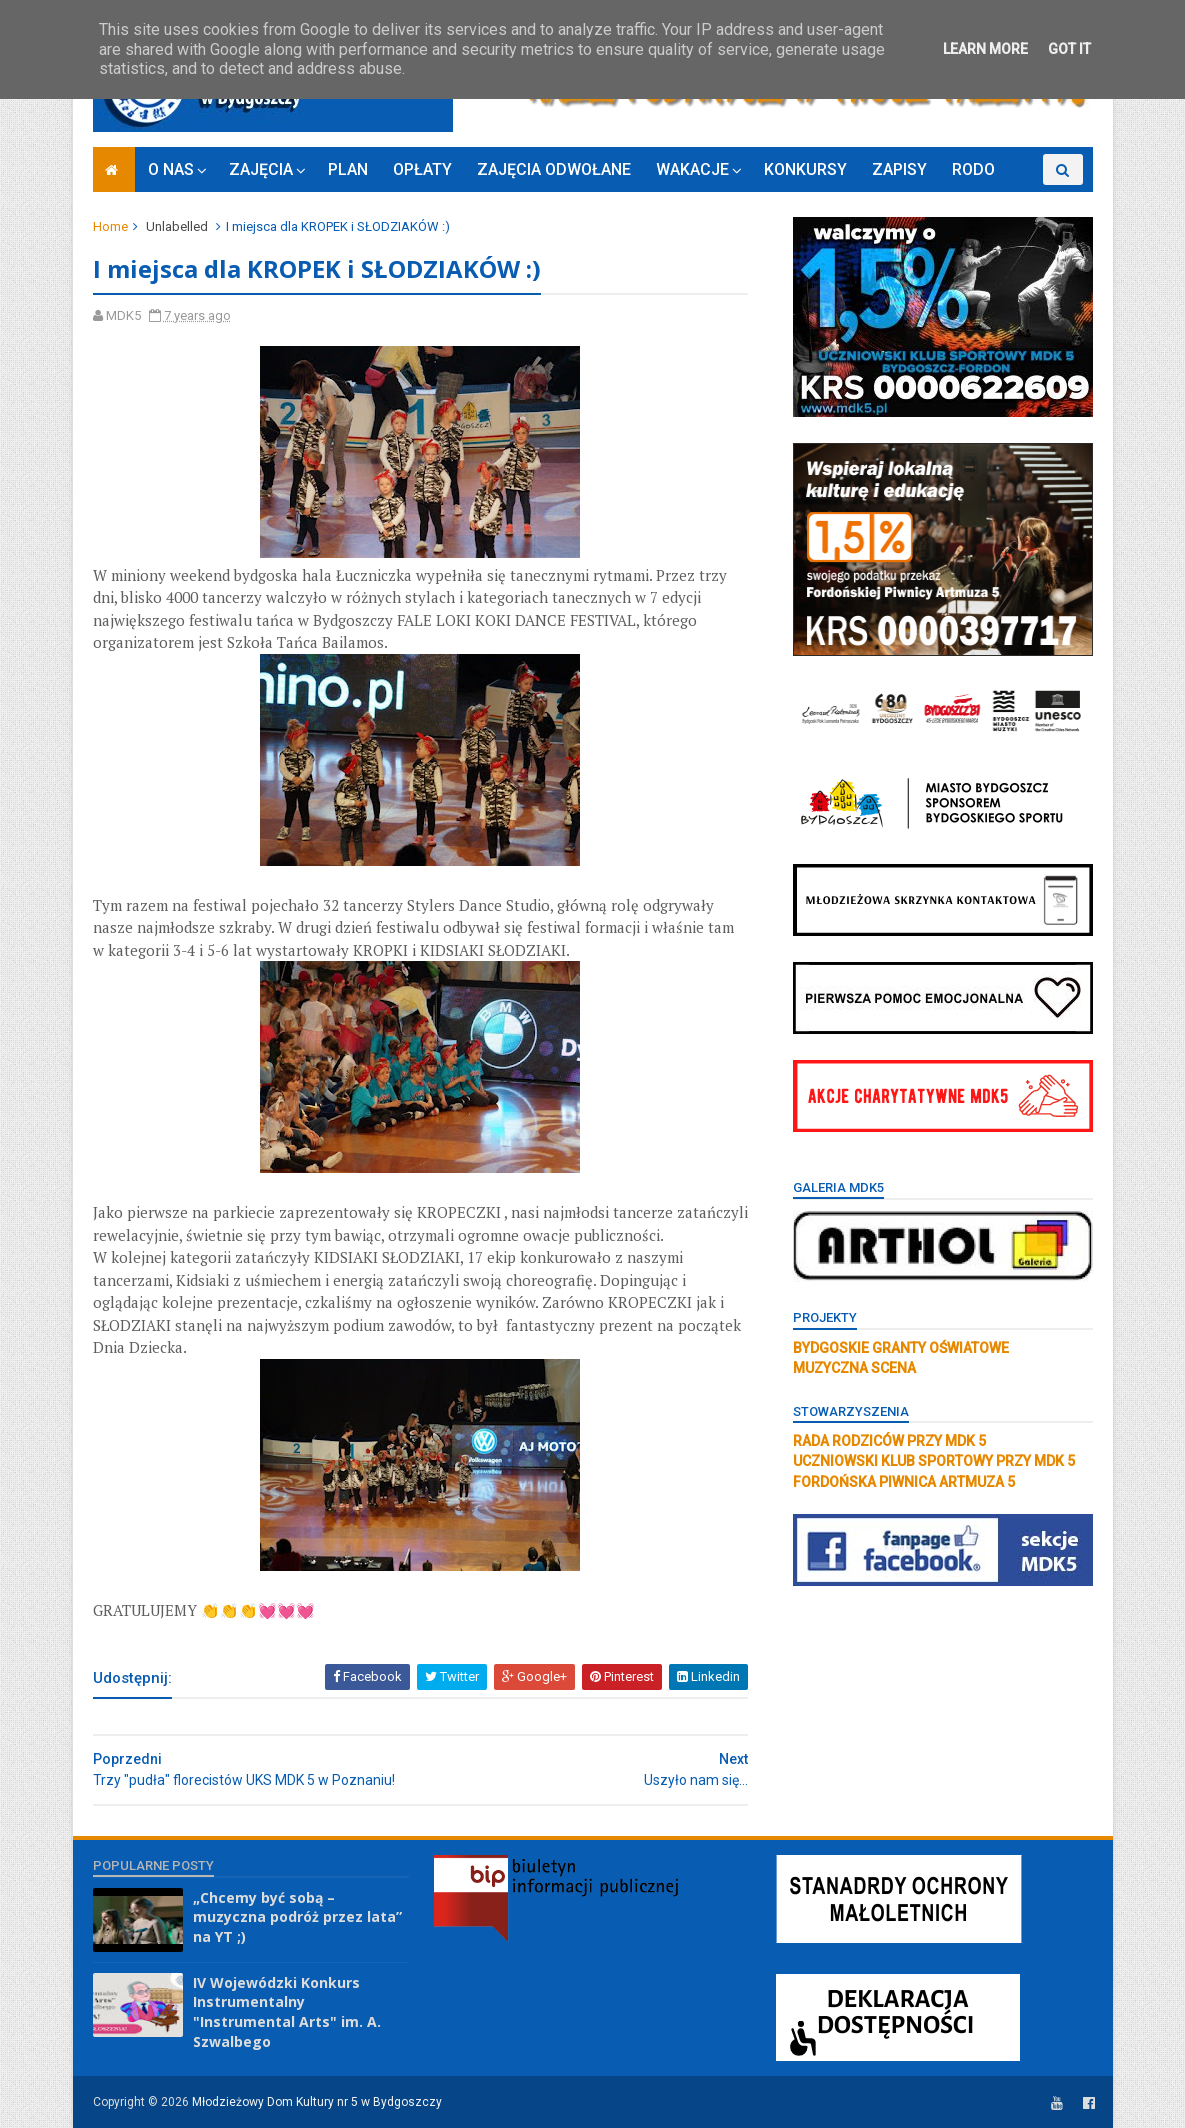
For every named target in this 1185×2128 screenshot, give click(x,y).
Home (110, 226)
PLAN (348, 169)
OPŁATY (422, 169)
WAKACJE (692, 169)
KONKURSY (805, 169)
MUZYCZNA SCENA (854, 1368)
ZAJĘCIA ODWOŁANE (554, 169)
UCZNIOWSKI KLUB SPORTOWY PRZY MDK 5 (934, 1461)
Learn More (985, 49)
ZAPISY (899, 169)
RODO (973, 169)
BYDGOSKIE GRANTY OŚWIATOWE (901, 1348)
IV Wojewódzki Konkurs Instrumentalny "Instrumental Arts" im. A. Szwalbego (287, 2012)
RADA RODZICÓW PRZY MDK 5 (889, 1441)
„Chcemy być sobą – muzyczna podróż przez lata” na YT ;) (297, 1917)
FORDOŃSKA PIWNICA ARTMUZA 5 (904, 1482)
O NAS (171, 169)
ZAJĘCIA (261, 169)
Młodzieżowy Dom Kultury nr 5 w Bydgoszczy (317, 2102)
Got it (1069, 49)
